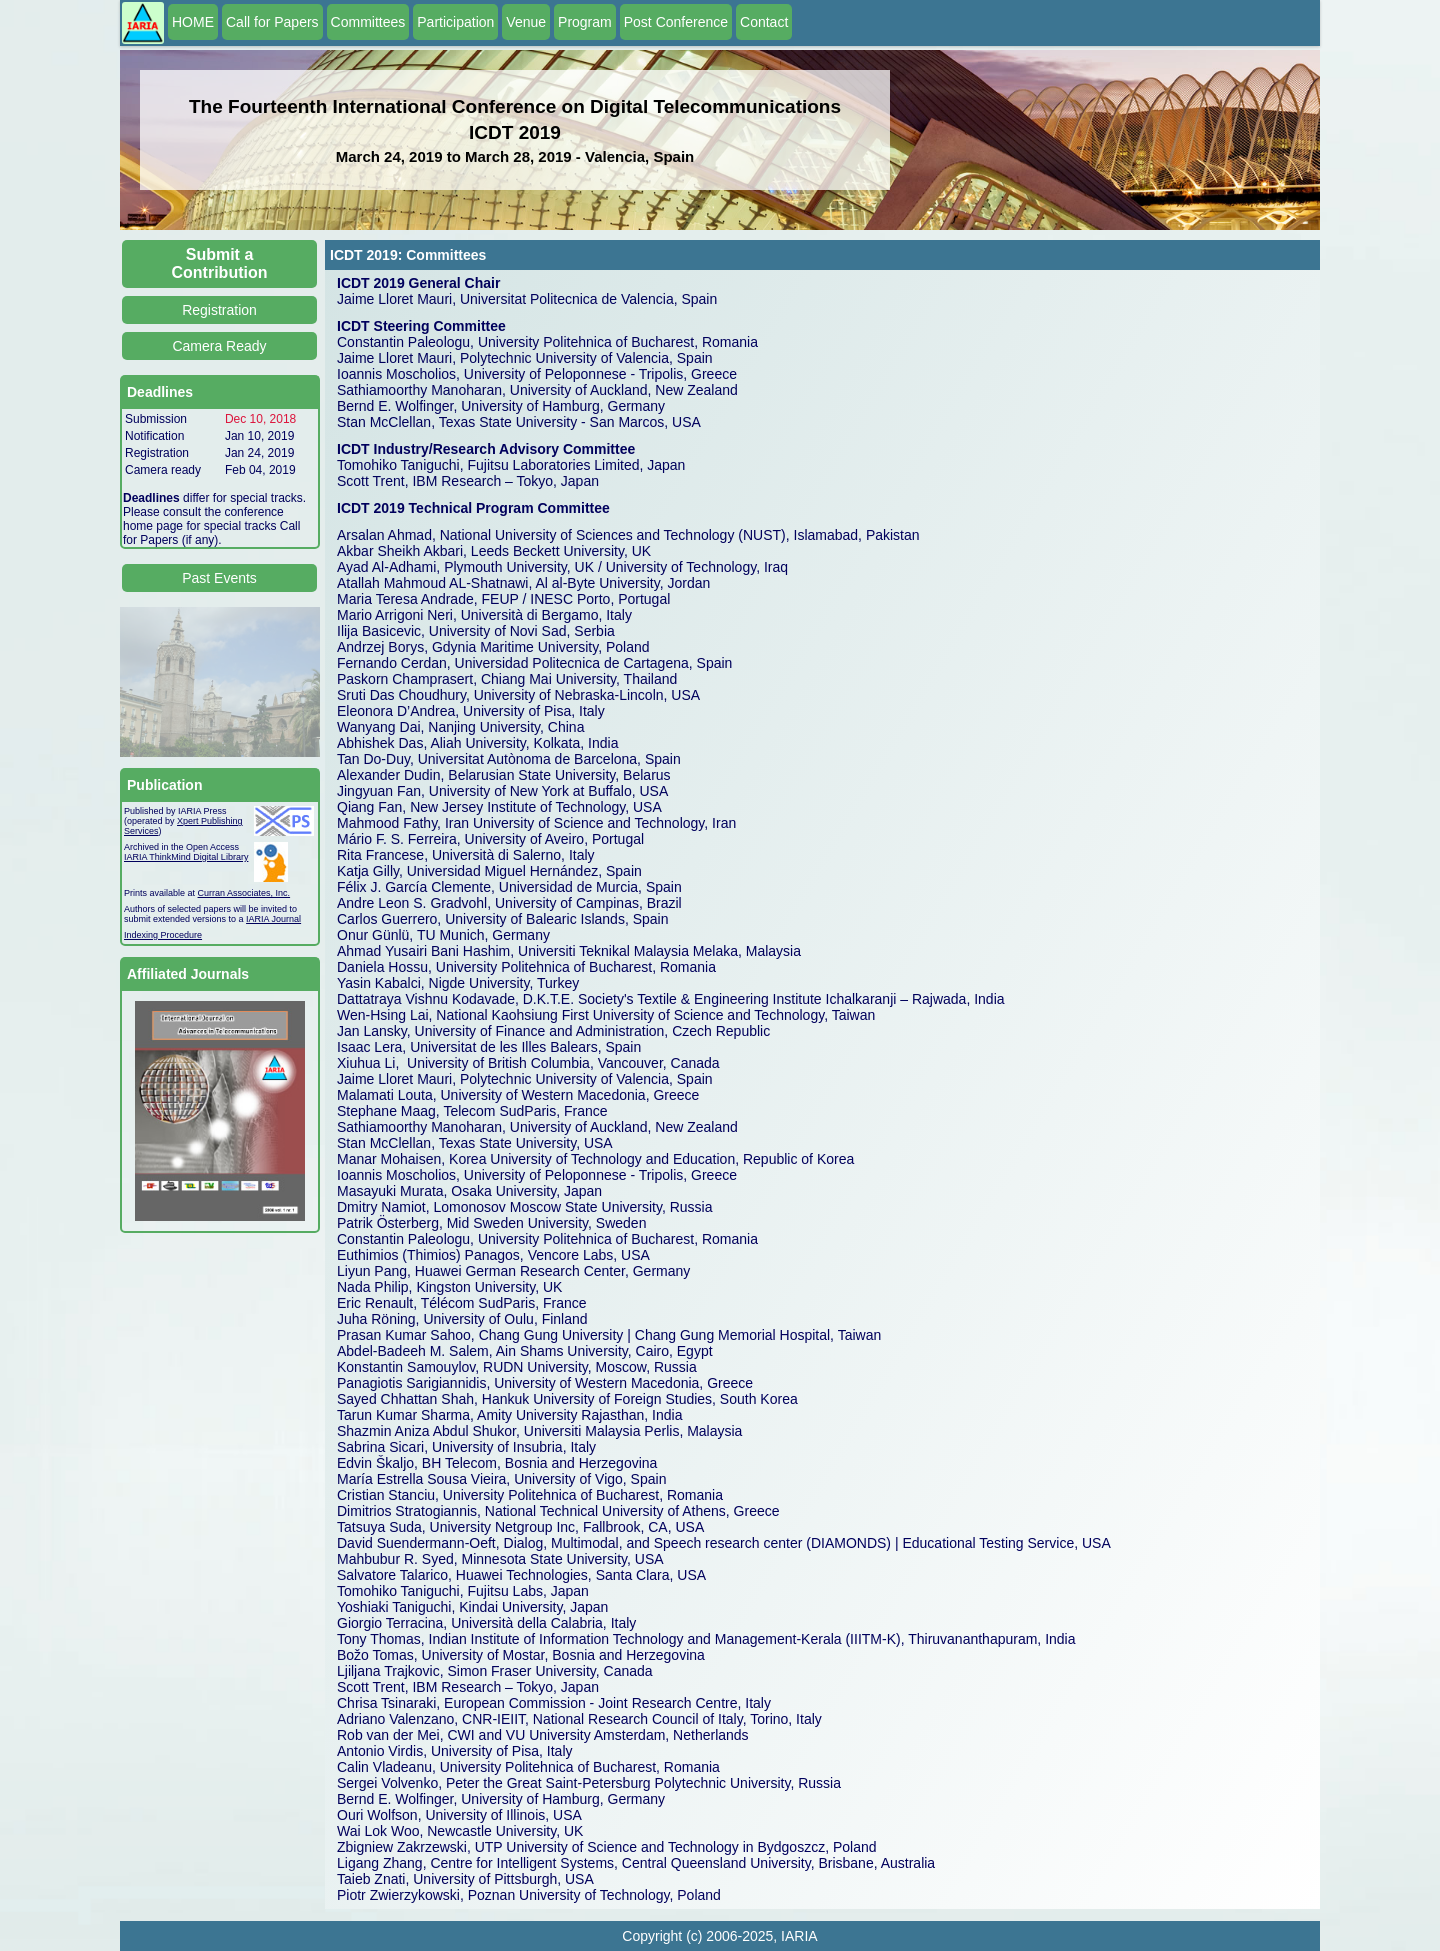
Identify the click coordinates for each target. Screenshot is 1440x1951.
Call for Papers (272, 22)
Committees (368, 22)
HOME (193, 22)
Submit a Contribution (220, 263)
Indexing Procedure (163, 935)
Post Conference (676, 22)
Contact (764, 22)
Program (585, 22)
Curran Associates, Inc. (244, 893)
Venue (526, 22)
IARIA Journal (273, 919)
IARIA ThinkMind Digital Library (186, 857)
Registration (219, 310)
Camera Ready (219, 346)
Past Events (219, 578)
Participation (455, 22)
